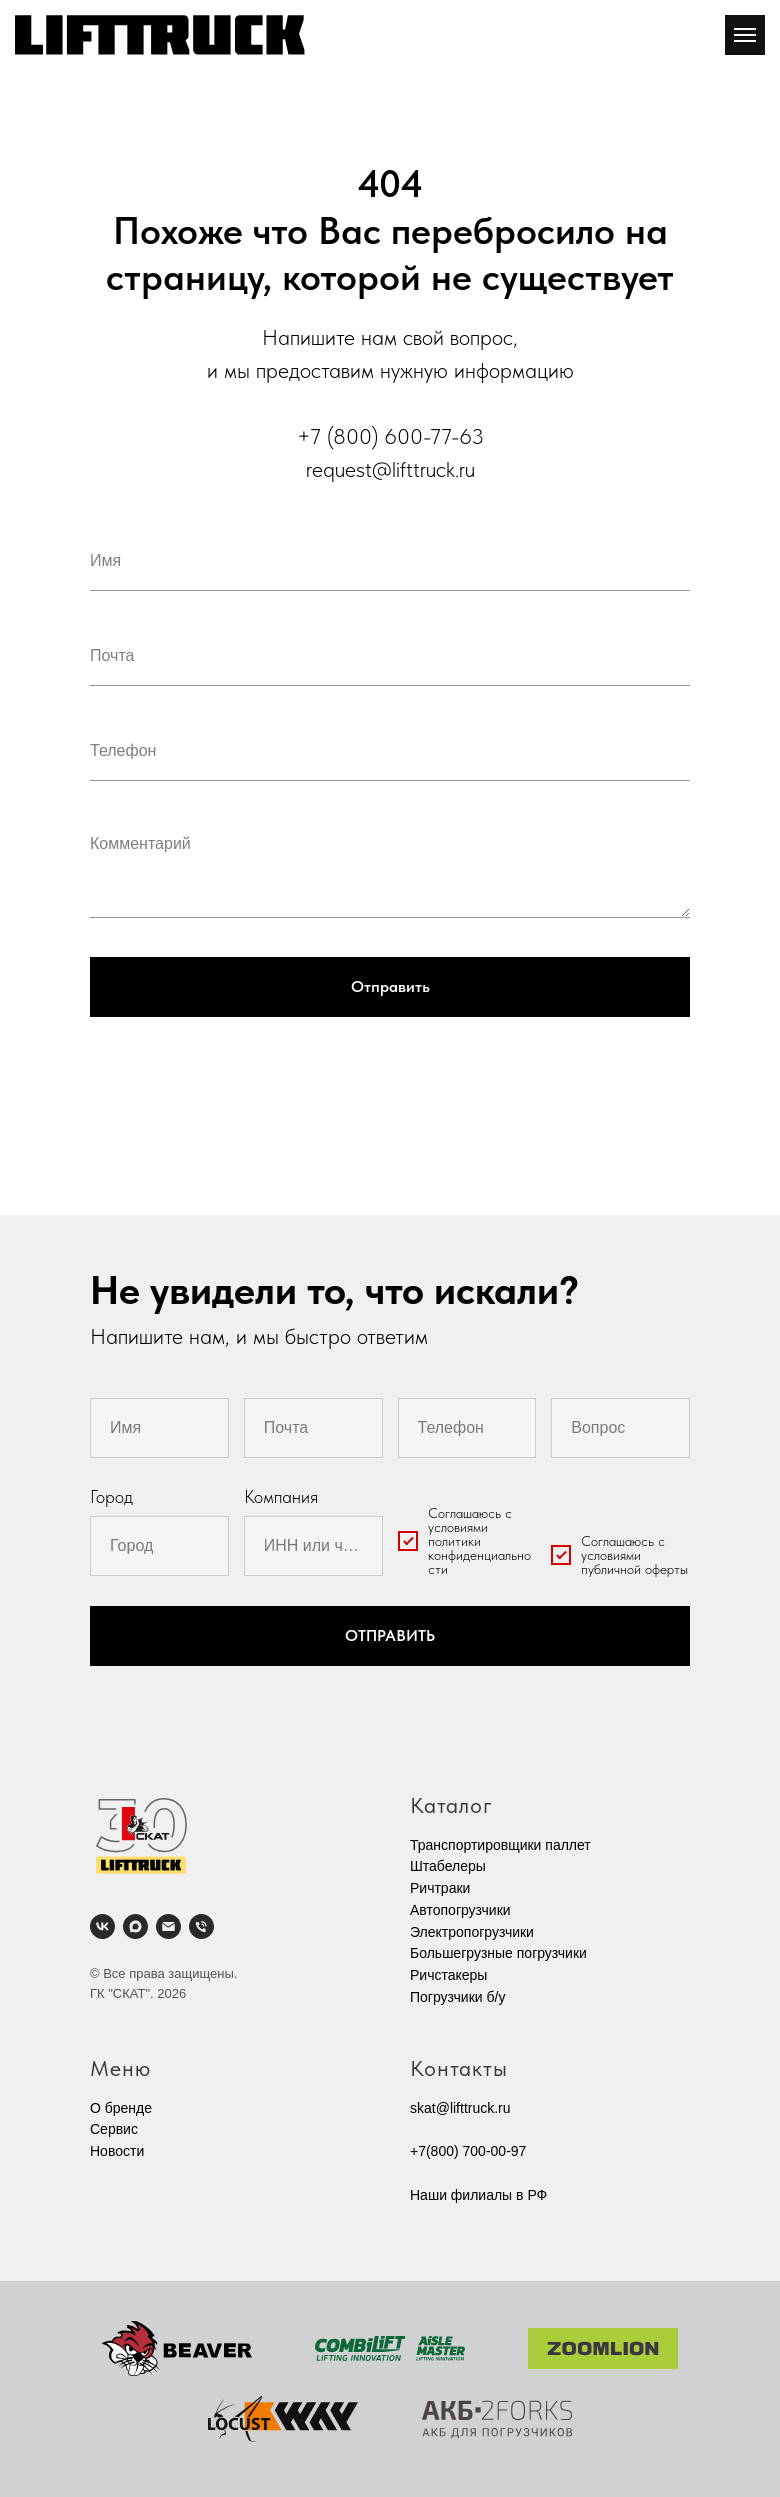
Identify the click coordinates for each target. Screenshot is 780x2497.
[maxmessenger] (135, 1926)
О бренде (121, 2108)
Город (111, 1496)
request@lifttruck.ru (390, 469)
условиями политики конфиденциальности (479, 1548)
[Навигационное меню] (745, 35)
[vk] (102, 1926)
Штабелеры (448, 1866)
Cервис (114, 2129)
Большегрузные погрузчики (498, 1953)
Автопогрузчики (460, 1910)
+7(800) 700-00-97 (468, 2151)
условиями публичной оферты (634, 1562)
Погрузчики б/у (457, 1997)
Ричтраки (440, 1888)
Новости (117, 2151)
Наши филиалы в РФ (478, 2195)
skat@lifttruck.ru (460, 2108)
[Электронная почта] (168, 1926)
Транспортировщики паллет (500, 1845)
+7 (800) (340, 436)
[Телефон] (201, 1926)
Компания (281, 1496)
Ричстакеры (448, 1975)
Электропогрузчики (472, 1932)
